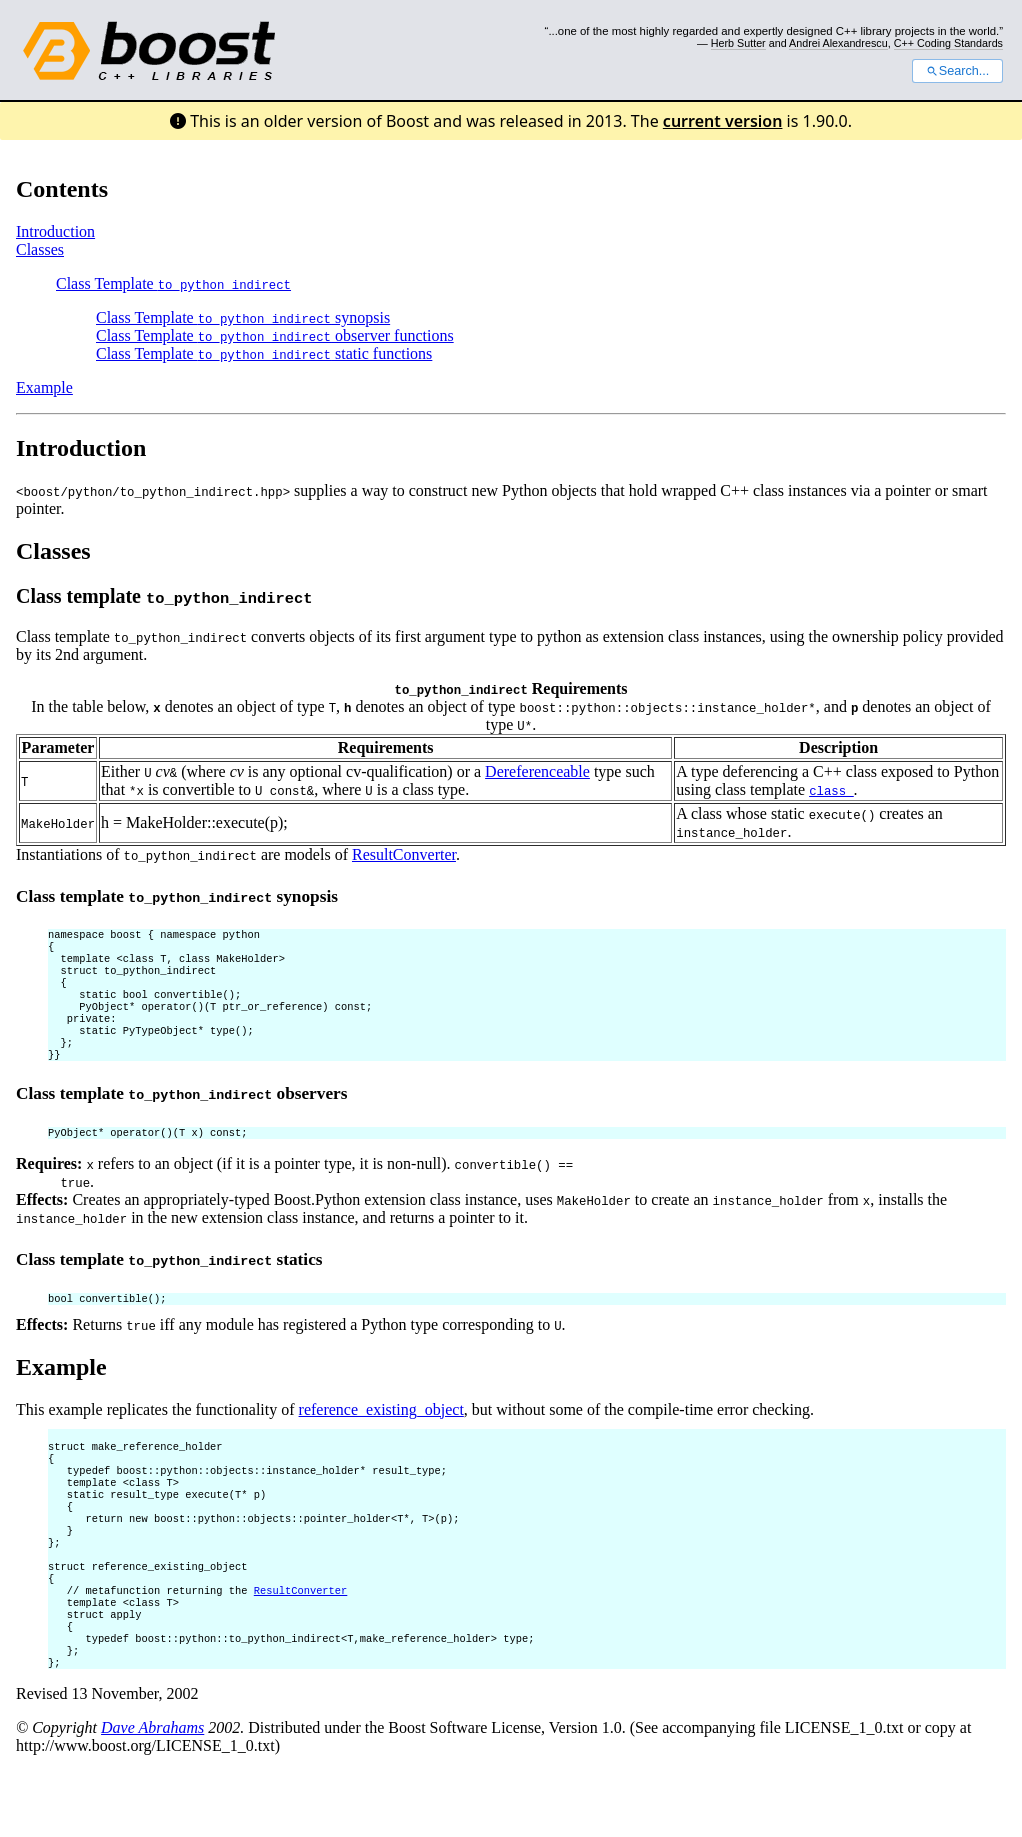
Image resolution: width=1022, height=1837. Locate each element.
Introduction (55, 231)
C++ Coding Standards (948, 43)
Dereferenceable (537, 771)
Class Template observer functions (275, 335)
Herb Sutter (738, 43)
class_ (831, 790)
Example (44, 387)
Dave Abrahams (152, 1793)
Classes (40, 249)
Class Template (173, 283)
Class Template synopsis (243, 317)
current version (723, 121)
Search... (957, 71)
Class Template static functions (264, 353)
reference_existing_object (381, 1435)
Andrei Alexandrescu (838, 43)
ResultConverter (404, 854)
